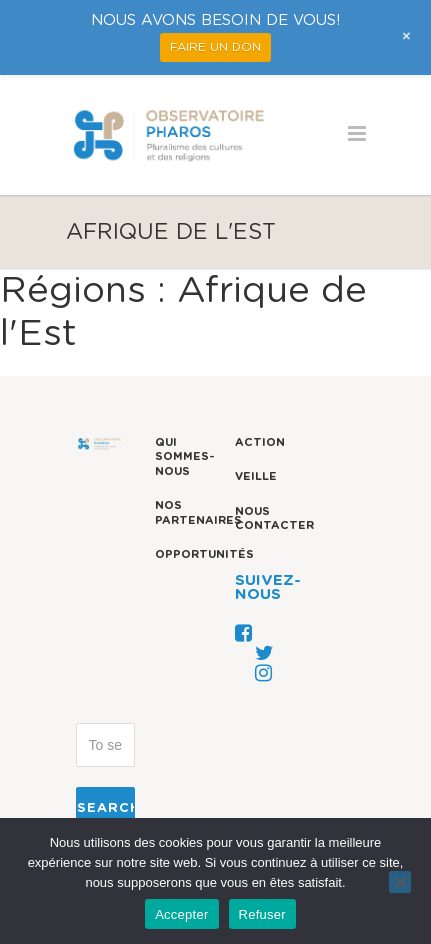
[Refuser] (400, 882)
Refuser (262, 914)
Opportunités (204, 554)
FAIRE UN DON (215, 47)
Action (260, 442)
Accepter (181, 914)
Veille (256, 476)
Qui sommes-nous (185, 457)
